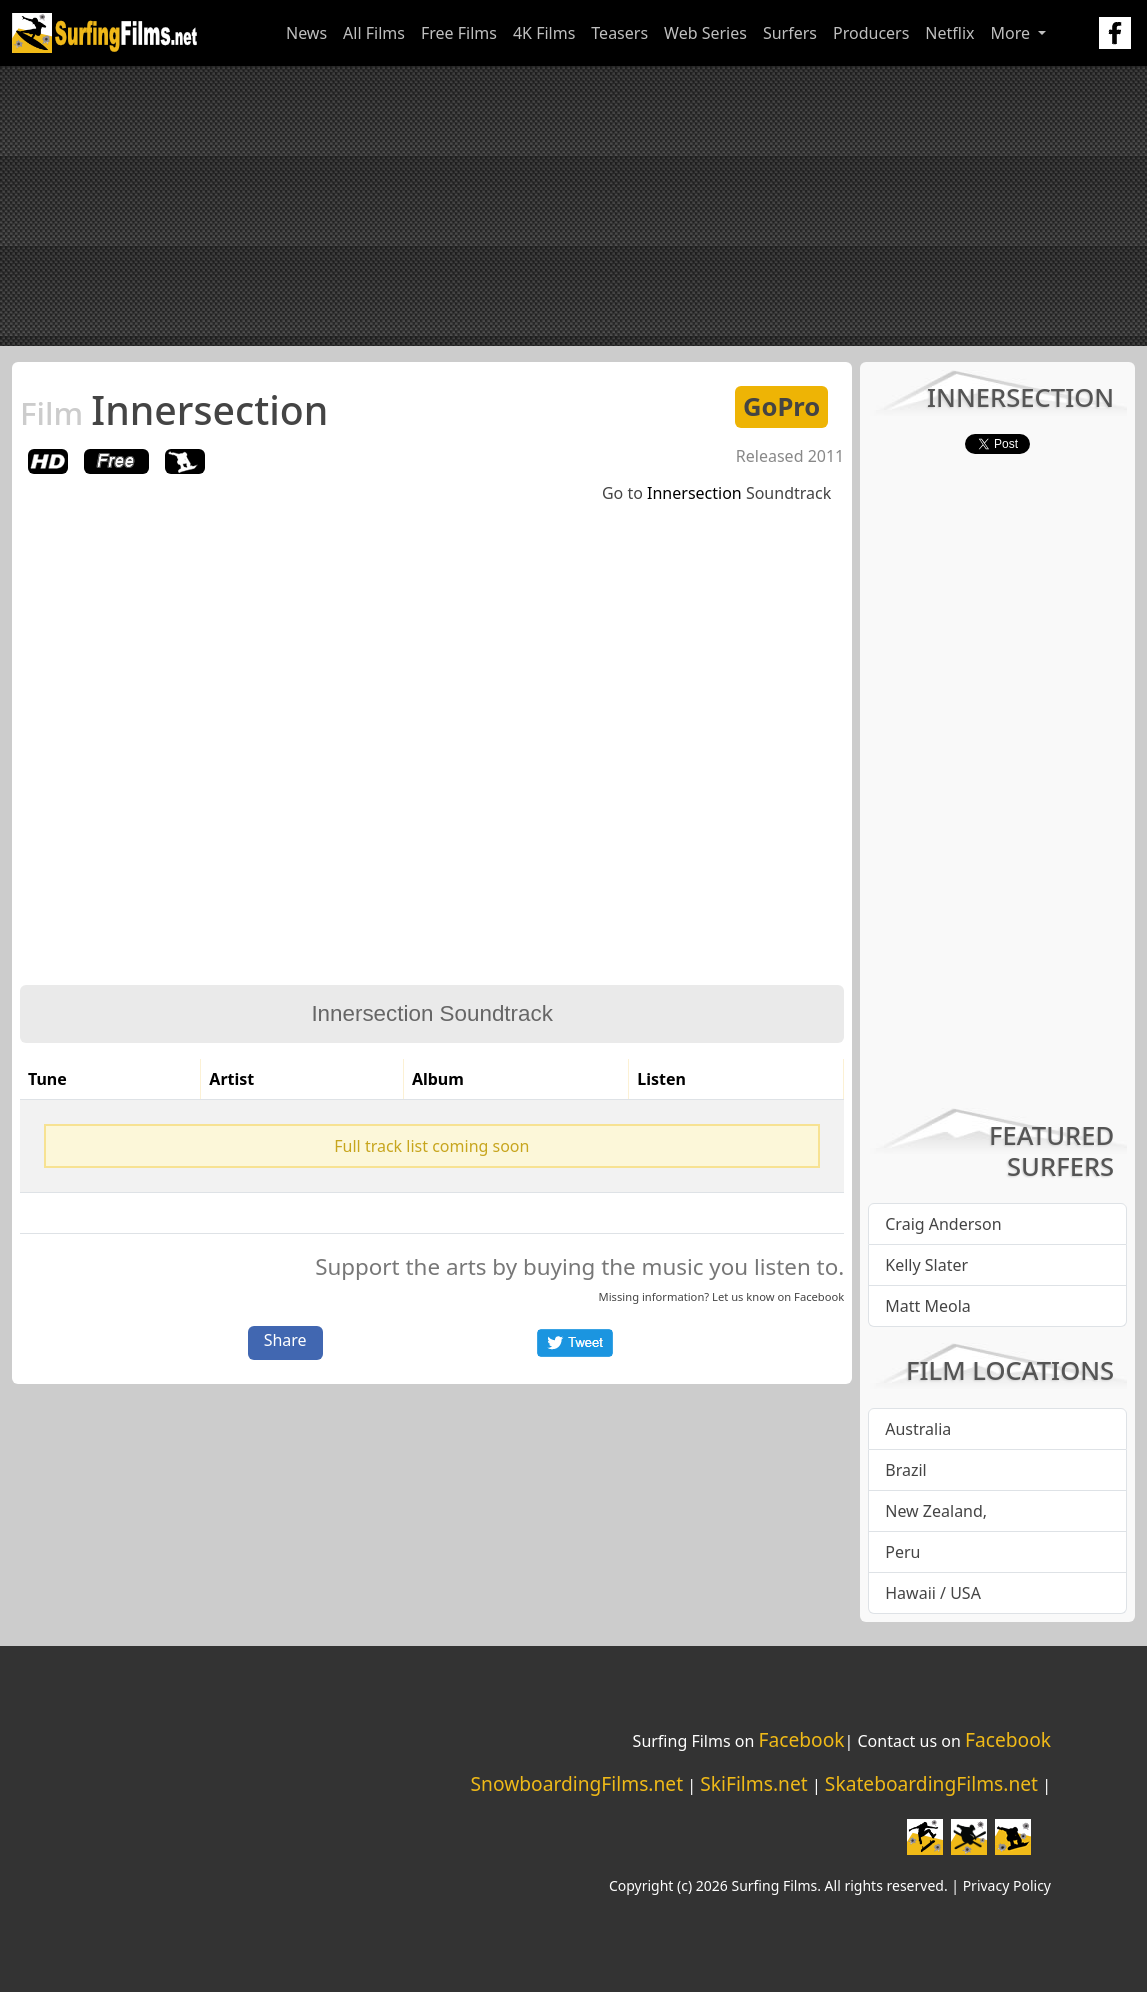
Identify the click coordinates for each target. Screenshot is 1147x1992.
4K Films (544, 33)
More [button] (1013, 33)
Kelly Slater (926, 1265)
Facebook (819, 1296)
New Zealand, (936, 1511)
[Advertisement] (573, 206)
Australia (918, 1429)
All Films (374, 33)
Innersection (174, 409)
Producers (871, 33)
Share (285, 1340)
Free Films (459, 33)
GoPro (781, 406)
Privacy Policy (1007, 1885)
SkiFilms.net (753, 1783)
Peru (902, 1552)
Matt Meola (928, 1306)
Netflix (949, 33)
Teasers (619, 33)
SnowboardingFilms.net (577, 1783)
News (306, 33)
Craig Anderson (943, 1224)
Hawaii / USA (933, 1593)
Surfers (790, 33)
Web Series (705, 33)
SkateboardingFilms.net (931, 1783)
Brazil (905, 1470)
